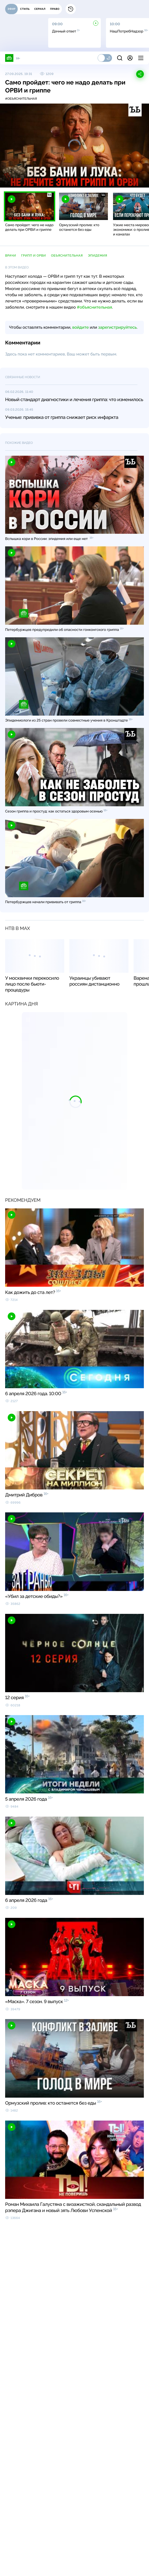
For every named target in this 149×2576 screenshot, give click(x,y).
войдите (80, 327)
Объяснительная (67, 255)
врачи (10, 255)
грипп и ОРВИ (33, 255)
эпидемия (97, 255)
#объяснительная (21, 98)
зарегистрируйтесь (117, 327)
